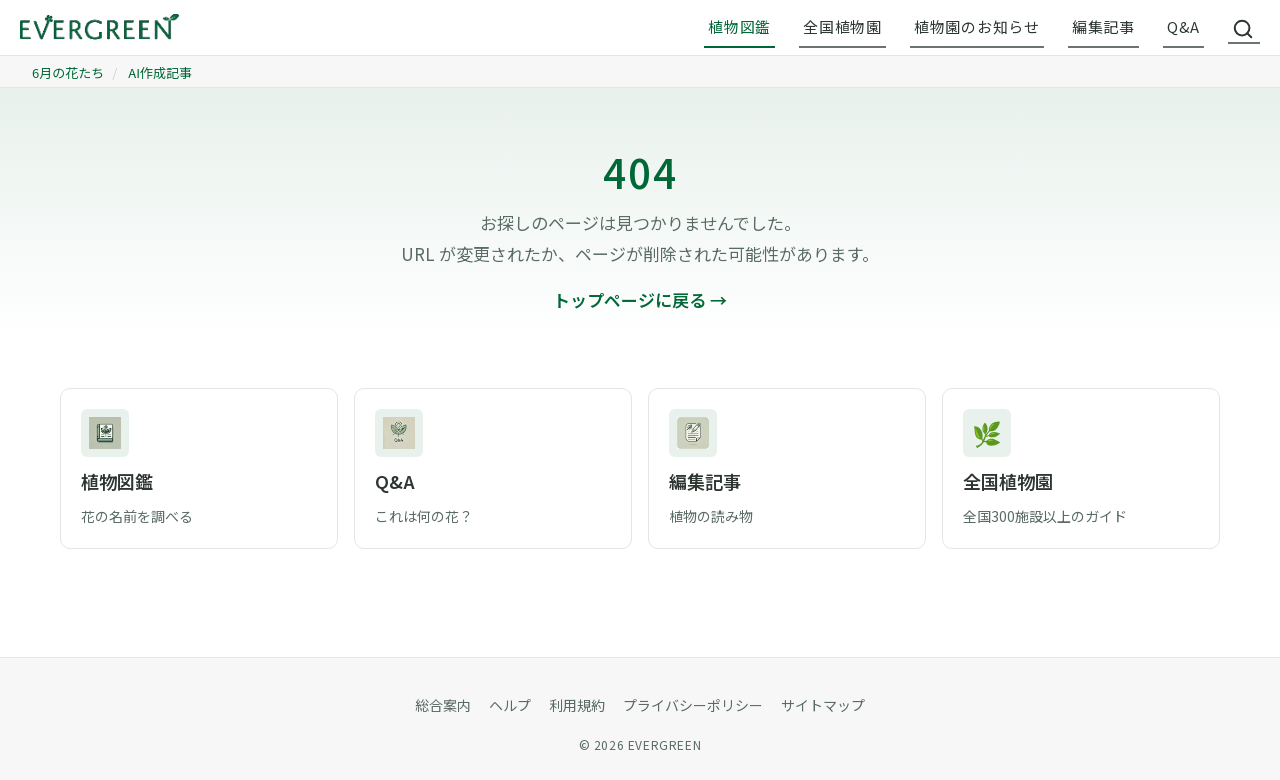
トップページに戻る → (640, 299)
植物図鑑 (739, 26)
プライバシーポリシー (693, 705)
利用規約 (577, 705)
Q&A (1183, 26)
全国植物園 (842, 26)
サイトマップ (823, 705)
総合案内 (443, 705)
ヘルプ (510, 705)
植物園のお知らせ (977, 26)
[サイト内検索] (1244, 28)
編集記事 (1103, 26)
